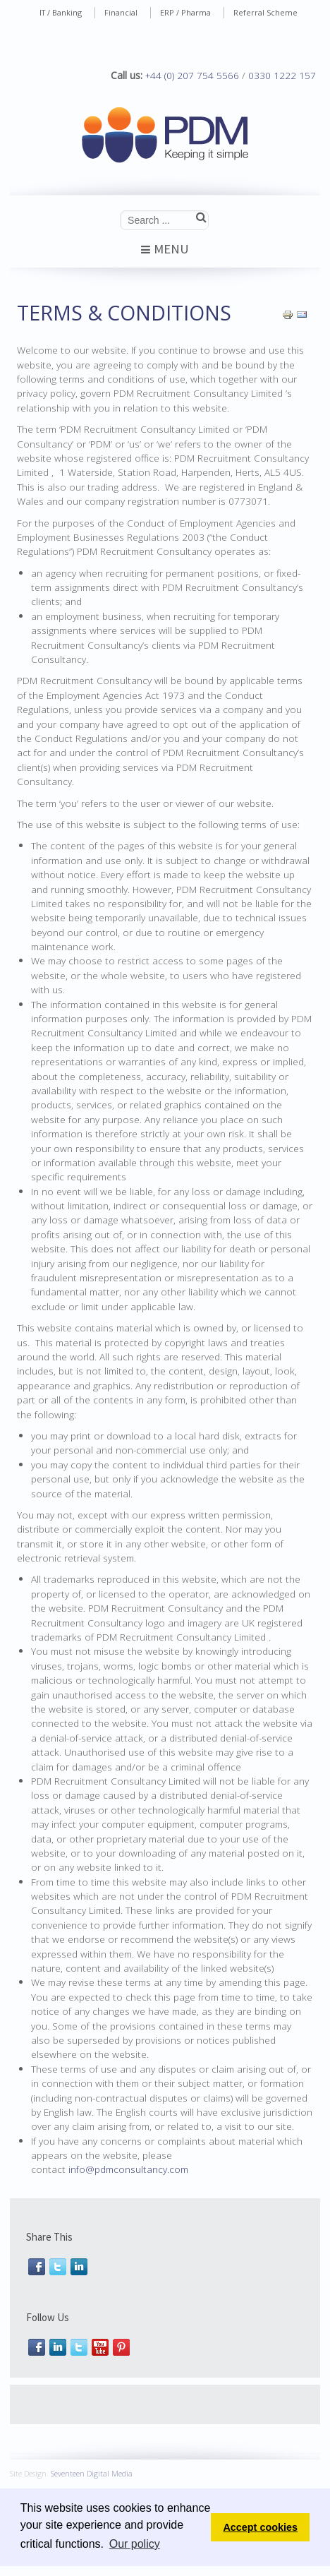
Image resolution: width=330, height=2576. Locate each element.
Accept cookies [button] (260, 2527)
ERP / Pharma (185, 12)
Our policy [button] (134, 2544)
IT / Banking (60, 12)
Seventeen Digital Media (92, 2471)
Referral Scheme (265, 12)
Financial (121, 12)
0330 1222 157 (282, 75)
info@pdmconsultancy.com (128, 2169)
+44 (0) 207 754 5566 (192, 75)
